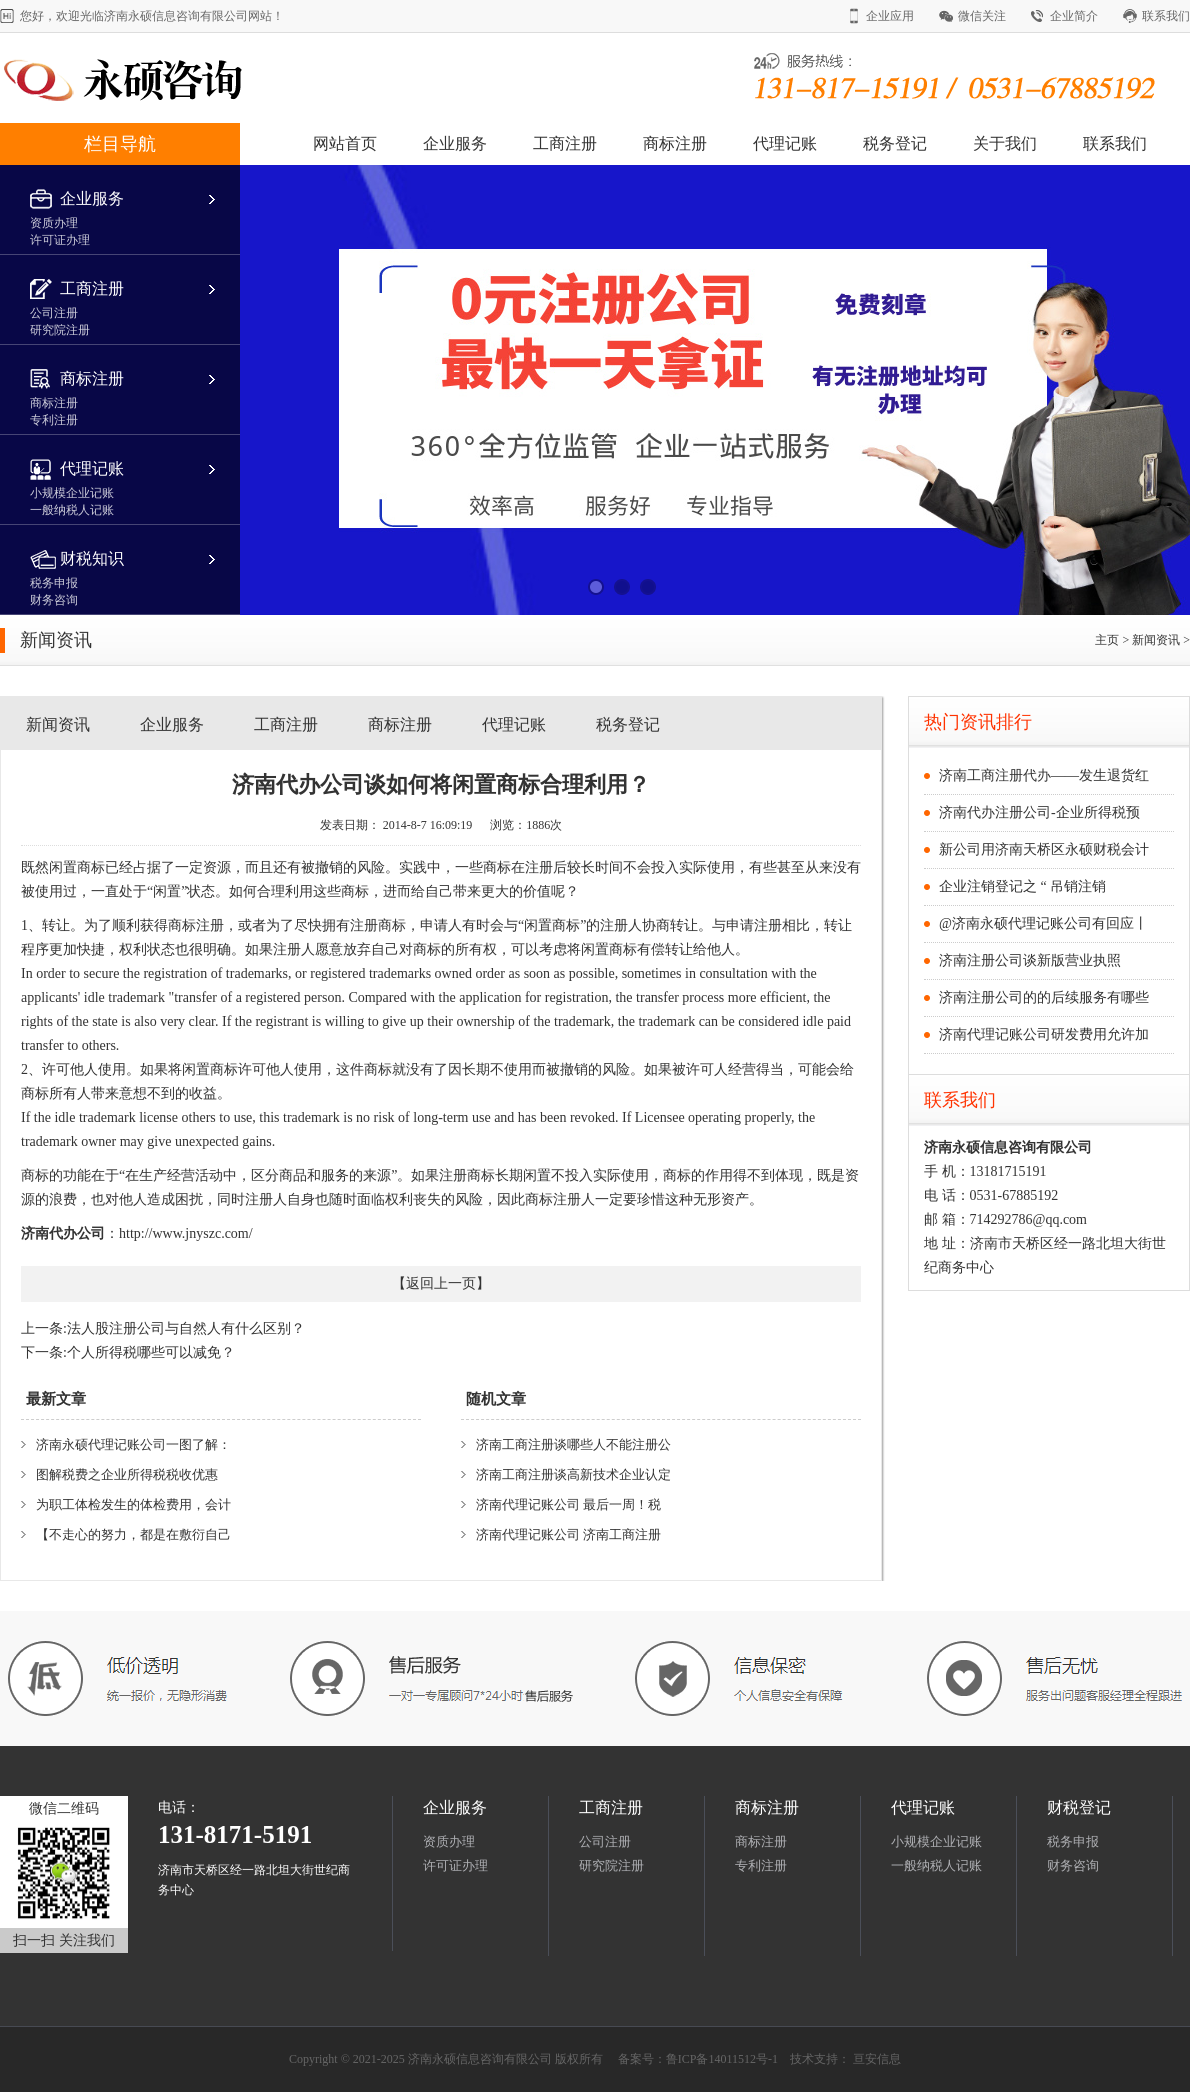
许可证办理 (455, 1865)
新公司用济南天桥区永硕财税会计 (1044, 849)
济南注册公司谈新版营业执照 (1030, 960)
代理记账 (785, 143)
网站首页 (345, 143)
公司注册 (605, 1841)
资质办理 (449, 1841)
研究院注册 (611, 1865)
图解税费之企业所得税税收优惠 (127, 1474)
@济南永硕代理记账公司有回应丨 (1043, 923)
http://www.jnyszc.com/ (186, 1233)
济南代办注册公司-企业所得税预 (1039, 812)
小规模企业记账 (936, 1841)
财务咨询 (1073, 1865)
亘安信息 (877, 2059)
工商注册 (565, 143)
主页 (1107, 640)
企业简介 (1074, 16)
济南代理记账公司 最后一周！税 (568, 1504)
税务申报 (1073, 1841)
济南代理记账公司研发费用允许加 (1044, 1034)
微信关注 (982, 16)
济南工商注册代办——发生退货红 (1044, 775)
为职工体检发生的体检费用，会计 (133, 1504)
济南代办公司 (63, 1233)
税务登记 (895, 143)
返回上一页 (441, 1283)
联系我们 (1166, 16)
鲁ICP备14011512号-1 (722, 2059)
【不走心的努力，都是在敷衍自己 (133, 1534)
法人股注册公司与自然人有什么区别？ (186, 1328)
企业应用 (890, 16)
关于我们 (1005, 143)
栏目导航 (120, 144)
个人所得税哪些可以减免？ (151, 1352)
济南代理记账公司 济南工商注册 (568, 1534)
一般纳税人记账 (936, 1865)
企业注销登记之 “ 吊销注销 (1022, 886)
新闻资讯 (1157, 640)
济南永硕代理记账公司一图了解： (133, 1444)
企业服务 (455, 143)
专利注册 (761, 1865)
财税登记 (1079, 1807)
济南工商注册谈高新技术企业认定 (573, 1474)
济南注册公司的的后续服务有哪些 (1044, 997)
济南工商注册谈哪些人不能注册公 (573, 1444)
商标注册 (675, 143)
